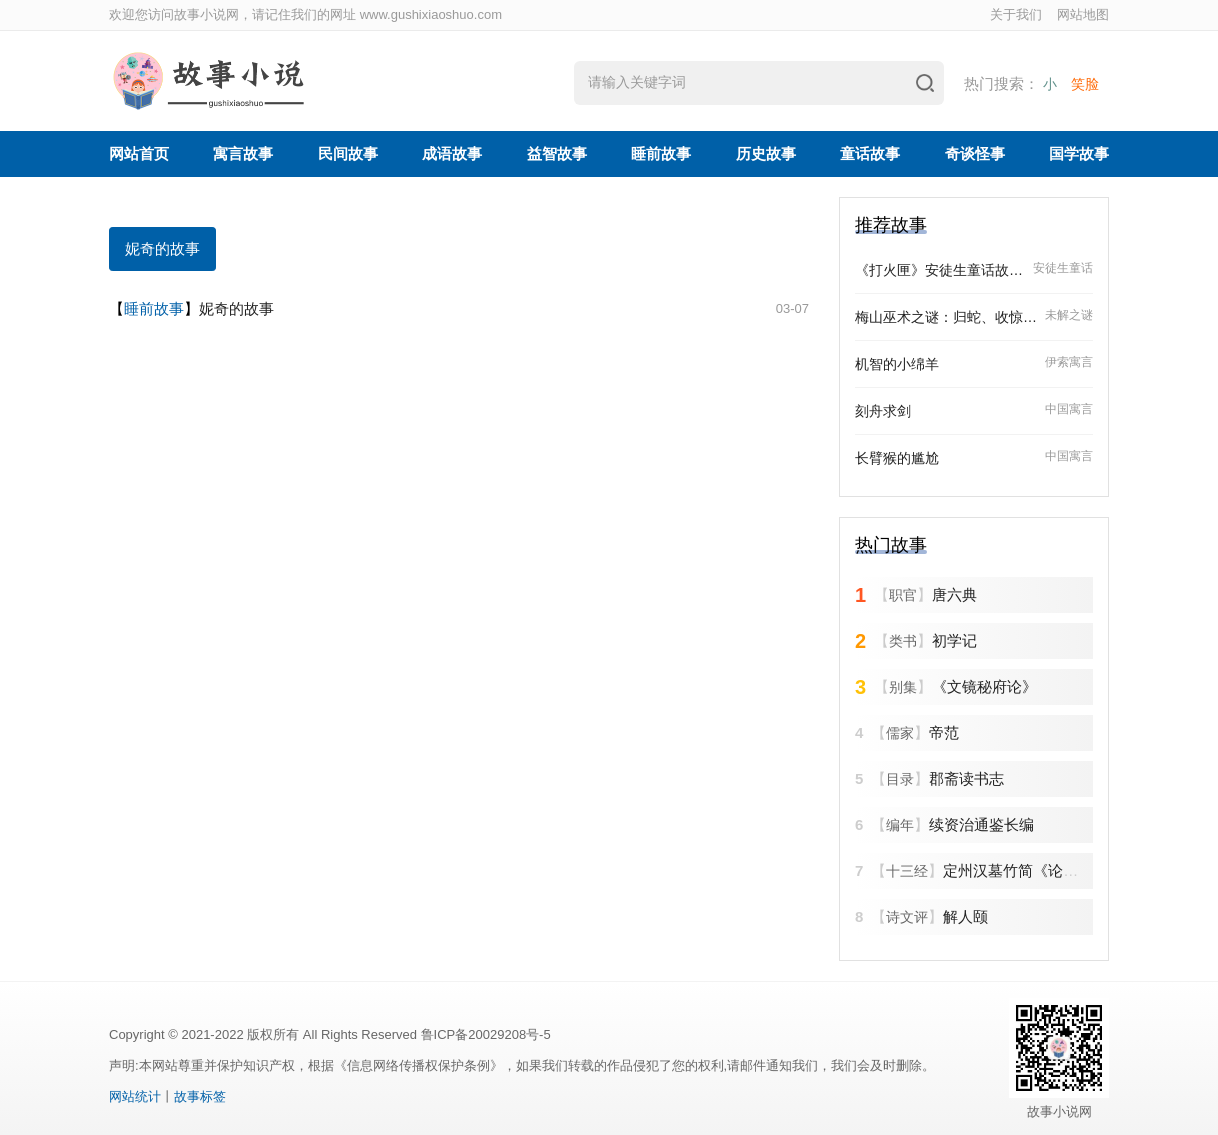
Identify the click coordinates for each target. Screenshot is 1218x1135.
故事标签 (200, 1096)
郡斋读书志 (966, 778)
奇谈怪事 (975, 153)
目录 (900, 779)
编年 (900, 825)
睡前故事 (661, 153)
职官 (903, 595)
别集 (903, 687)
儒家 (900, 733)
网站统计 (135, 1096)
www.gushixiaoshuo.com (431, 14)
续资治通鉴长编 (981, 824)
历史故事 (766, 153)
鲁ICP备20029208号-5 (486, 1034)
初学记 (954, 640)
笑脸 (1085, 84)
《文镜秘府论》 (984, 686)
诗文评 (907, 917)
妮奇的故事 (162, 248)
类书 (903, 641)
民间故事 (348, 153)
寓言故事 (243, 153)
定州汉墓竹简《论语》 (1018, 870)
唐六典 (954, 594)
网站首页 (139, 153)
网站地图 (1083, 14)
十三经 (907, 871)
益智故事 (557, 153)
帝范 (944, 732)
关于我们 (1016, 14)
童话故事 (870, 153)
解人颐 (965, 916)
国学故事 (1079, 153)
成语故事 (452, 153)
